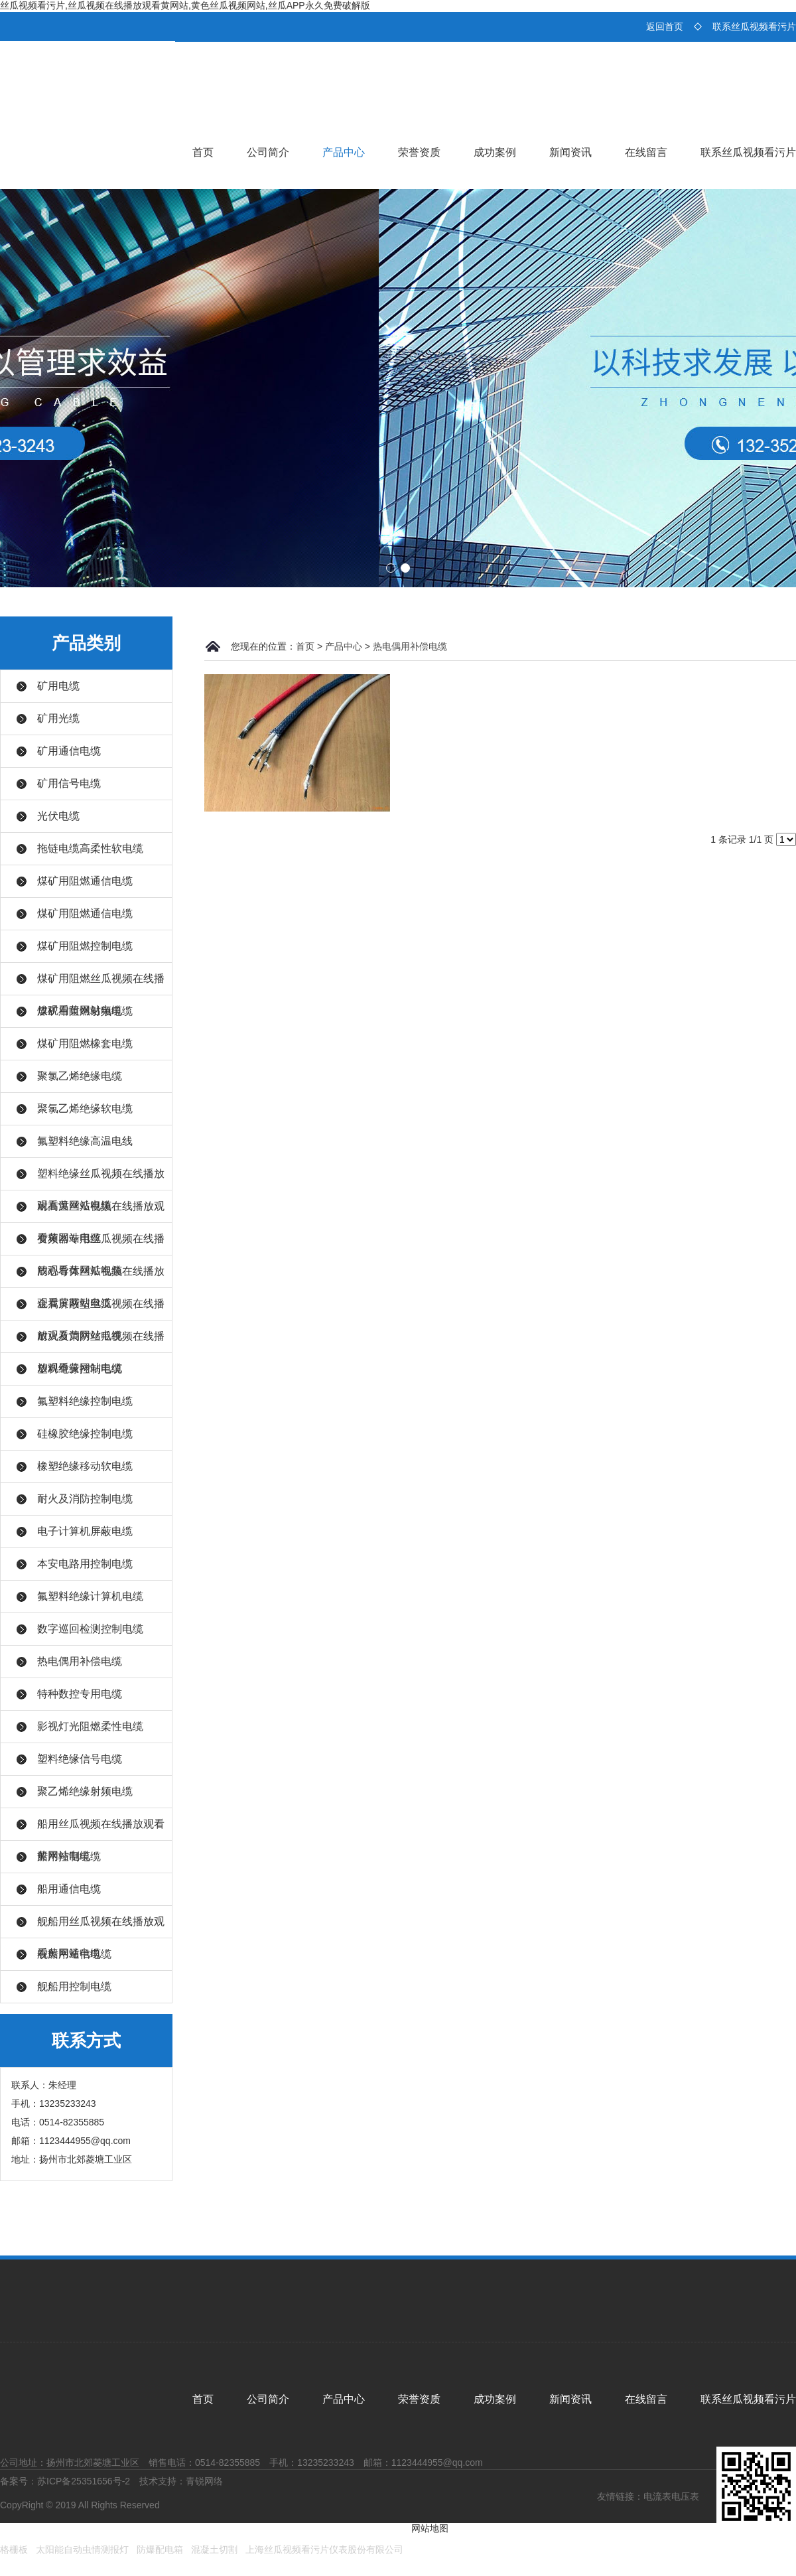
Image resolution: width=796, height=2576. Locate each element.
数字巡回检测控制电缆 (90, 1628)
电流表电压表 (671, 2496)
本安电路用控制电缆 (85, 1563)
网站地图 (429, 2528)
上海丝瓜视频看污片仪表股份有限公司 (324, 2549)
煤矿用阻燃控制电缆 (85, 946)
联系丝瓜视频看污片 (754, 26)
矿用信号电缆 (69, 783)
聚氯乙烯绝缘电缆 (79, 1076)
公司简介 (268, 152)
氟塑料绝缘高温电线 (85, 1141)
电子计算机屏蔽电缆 (85, 1531)
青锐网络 (204, 2481)
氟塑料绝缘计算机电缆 (90, 1596)
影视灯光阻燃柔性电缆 (90, 1726)
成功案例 (495, 152)
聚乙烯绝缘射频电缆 (85, 1791)
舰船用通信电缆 (74, 1954)
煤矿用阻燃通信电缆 (85, 881)
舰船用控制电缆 (74, 1986)
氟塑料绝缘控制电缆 (85, 1401)
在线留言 (646, 152)
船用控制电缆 (69, 1856)
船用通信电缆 (69, 1889)
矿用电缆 (58, 685)
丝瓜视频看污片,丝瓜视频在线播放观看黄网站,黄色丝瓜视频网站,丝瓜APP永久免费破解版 (185, 5)
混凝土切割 (214, 2549)
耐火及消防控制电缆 (85, 1498)
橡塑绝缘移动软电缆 (85, 1466)
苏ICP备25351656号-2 (83, 2481)
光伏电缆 (58, 816)
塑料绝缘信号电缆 (79, 1758)
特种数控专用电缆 (79, 1693)
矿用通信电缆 (69, 750)
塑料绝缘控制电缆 (79, 1368)
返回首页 (664, 26)
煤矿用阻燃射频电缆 (85, 1011)
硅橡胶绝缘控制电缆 (85, 1433)
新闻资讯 (570, 152)
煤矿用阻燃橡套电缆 (85, 1043)
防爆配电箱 (160, 2549)
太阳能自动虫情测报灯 (82, 2549)
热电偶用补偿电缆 (79, 1661)
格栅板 (14, 2549)
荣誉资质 (419, 152)
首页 (203, 152)
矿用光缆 (58, 718)
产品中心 (343, 152)
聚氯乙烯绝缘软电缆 (85, 1108)
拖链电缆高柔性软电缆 (90, 848)
